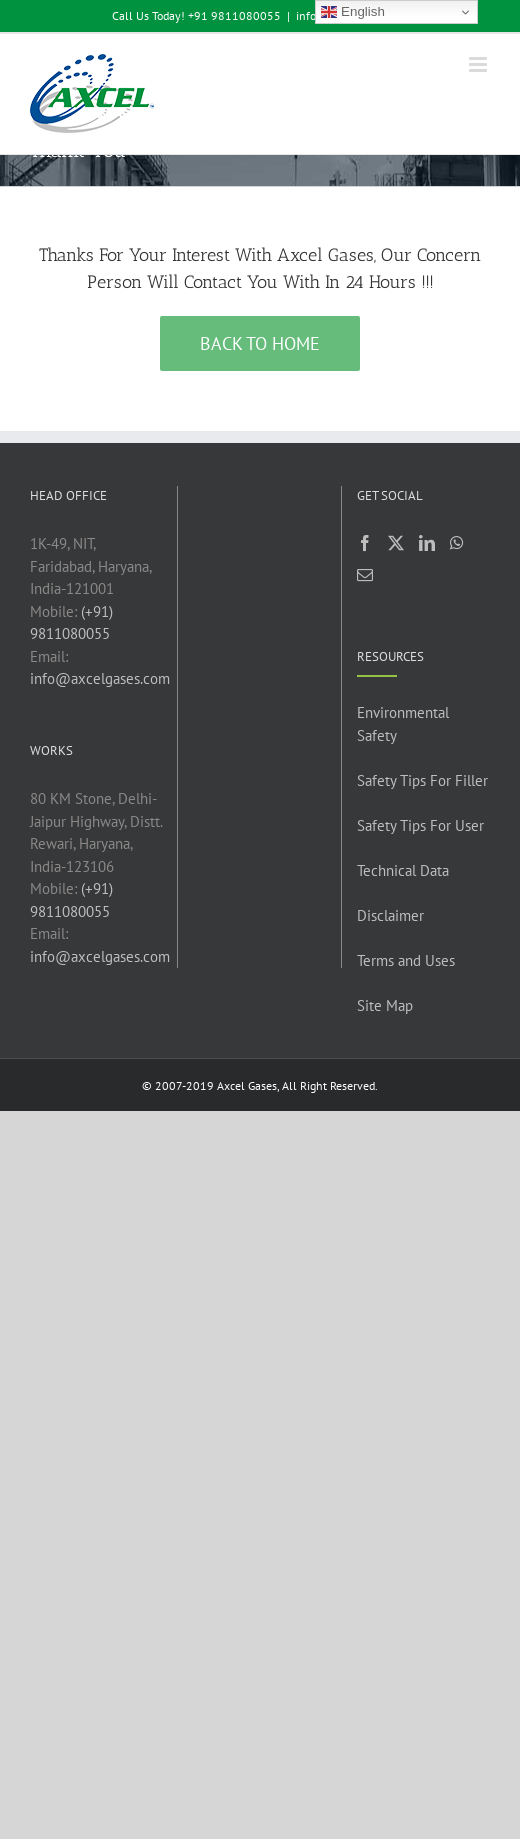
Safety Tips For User (420, 825)
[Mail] (365, 575)
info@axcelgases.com (100, 678)
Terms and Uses (406, 960)
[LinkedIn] (427, 543)
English (352, 12)
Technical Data (403, 870)
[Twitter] (396, 543)
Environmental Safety (403, 724)
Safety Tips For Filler (422, 780)
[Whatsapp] (457, 543)
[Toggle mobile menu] (479, 64)
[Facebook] (365, 543)
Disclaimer (390, 915)
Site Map (385, 1005)
